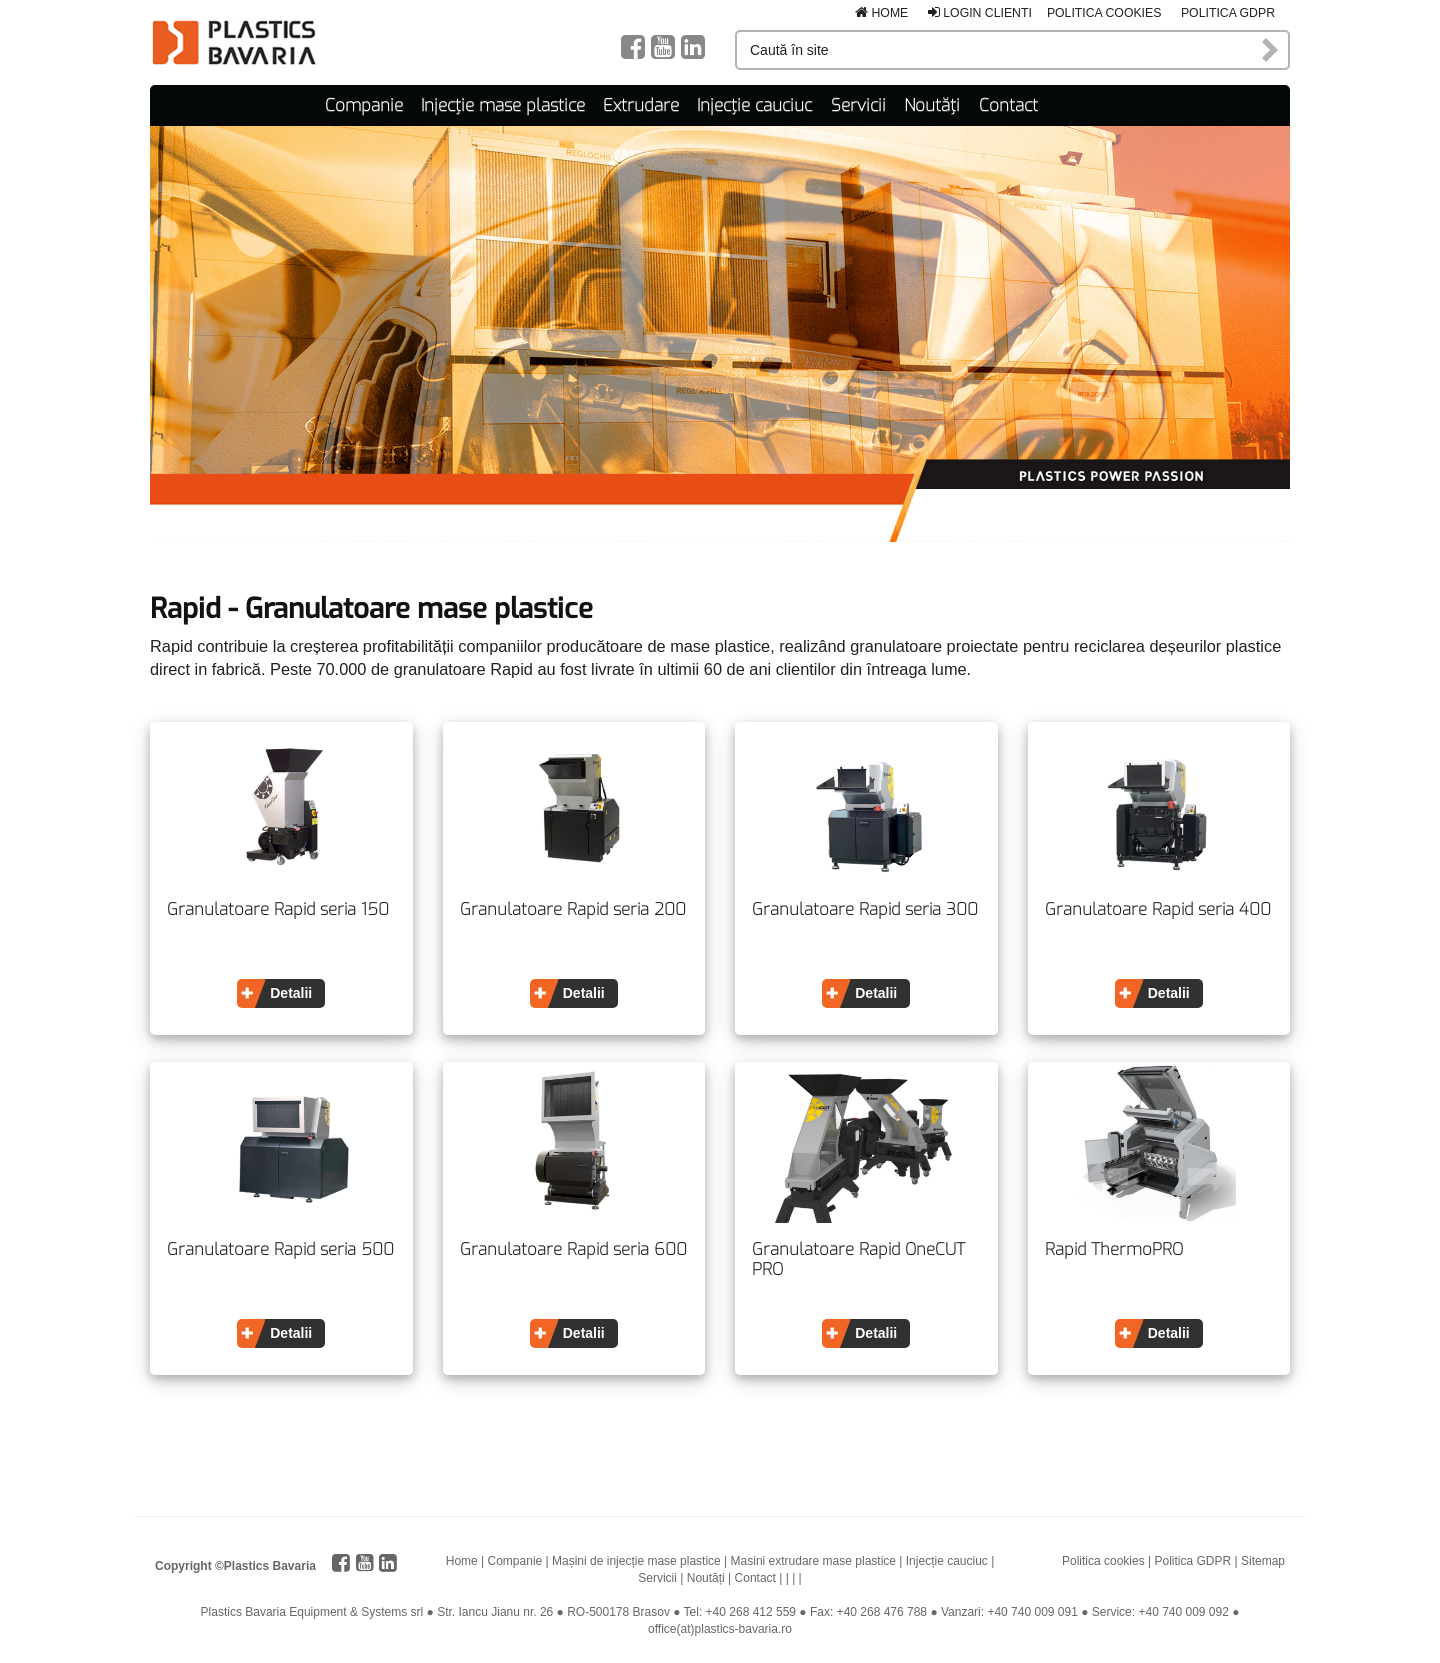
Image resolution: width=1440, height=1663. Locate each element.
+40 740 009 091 (1032, 1612)
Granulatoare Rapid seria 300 (865, 910)
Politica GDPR (1228, 13)
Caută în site (1271, 50)
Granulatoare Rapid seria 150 (278, 910)
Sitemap (1263, 1561)
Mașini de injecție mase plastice (636, 1561)
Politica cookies (1104, 13)
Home (881, 13)
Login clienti (980, 13)
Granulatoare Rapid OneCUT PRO (858, 1259)
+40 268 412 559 (751, 1612)
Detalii (291, 993)
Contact (1008, 105)
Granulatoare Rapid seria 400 (1158, 910)
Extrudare (641, 105)
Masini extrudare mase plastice (813, 1561)
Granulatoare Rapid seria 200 (573, 910)
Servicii (858, 105)
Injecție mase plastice (503, 105)
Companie (364, 105)
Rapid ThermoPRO (1114, 1250)
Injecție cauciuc (754, 105)
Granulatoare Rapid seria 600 (573, 1250)
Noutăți (932, 105)
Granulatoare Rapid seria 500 (280, 1250)
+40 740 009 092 (1183, 1612)
